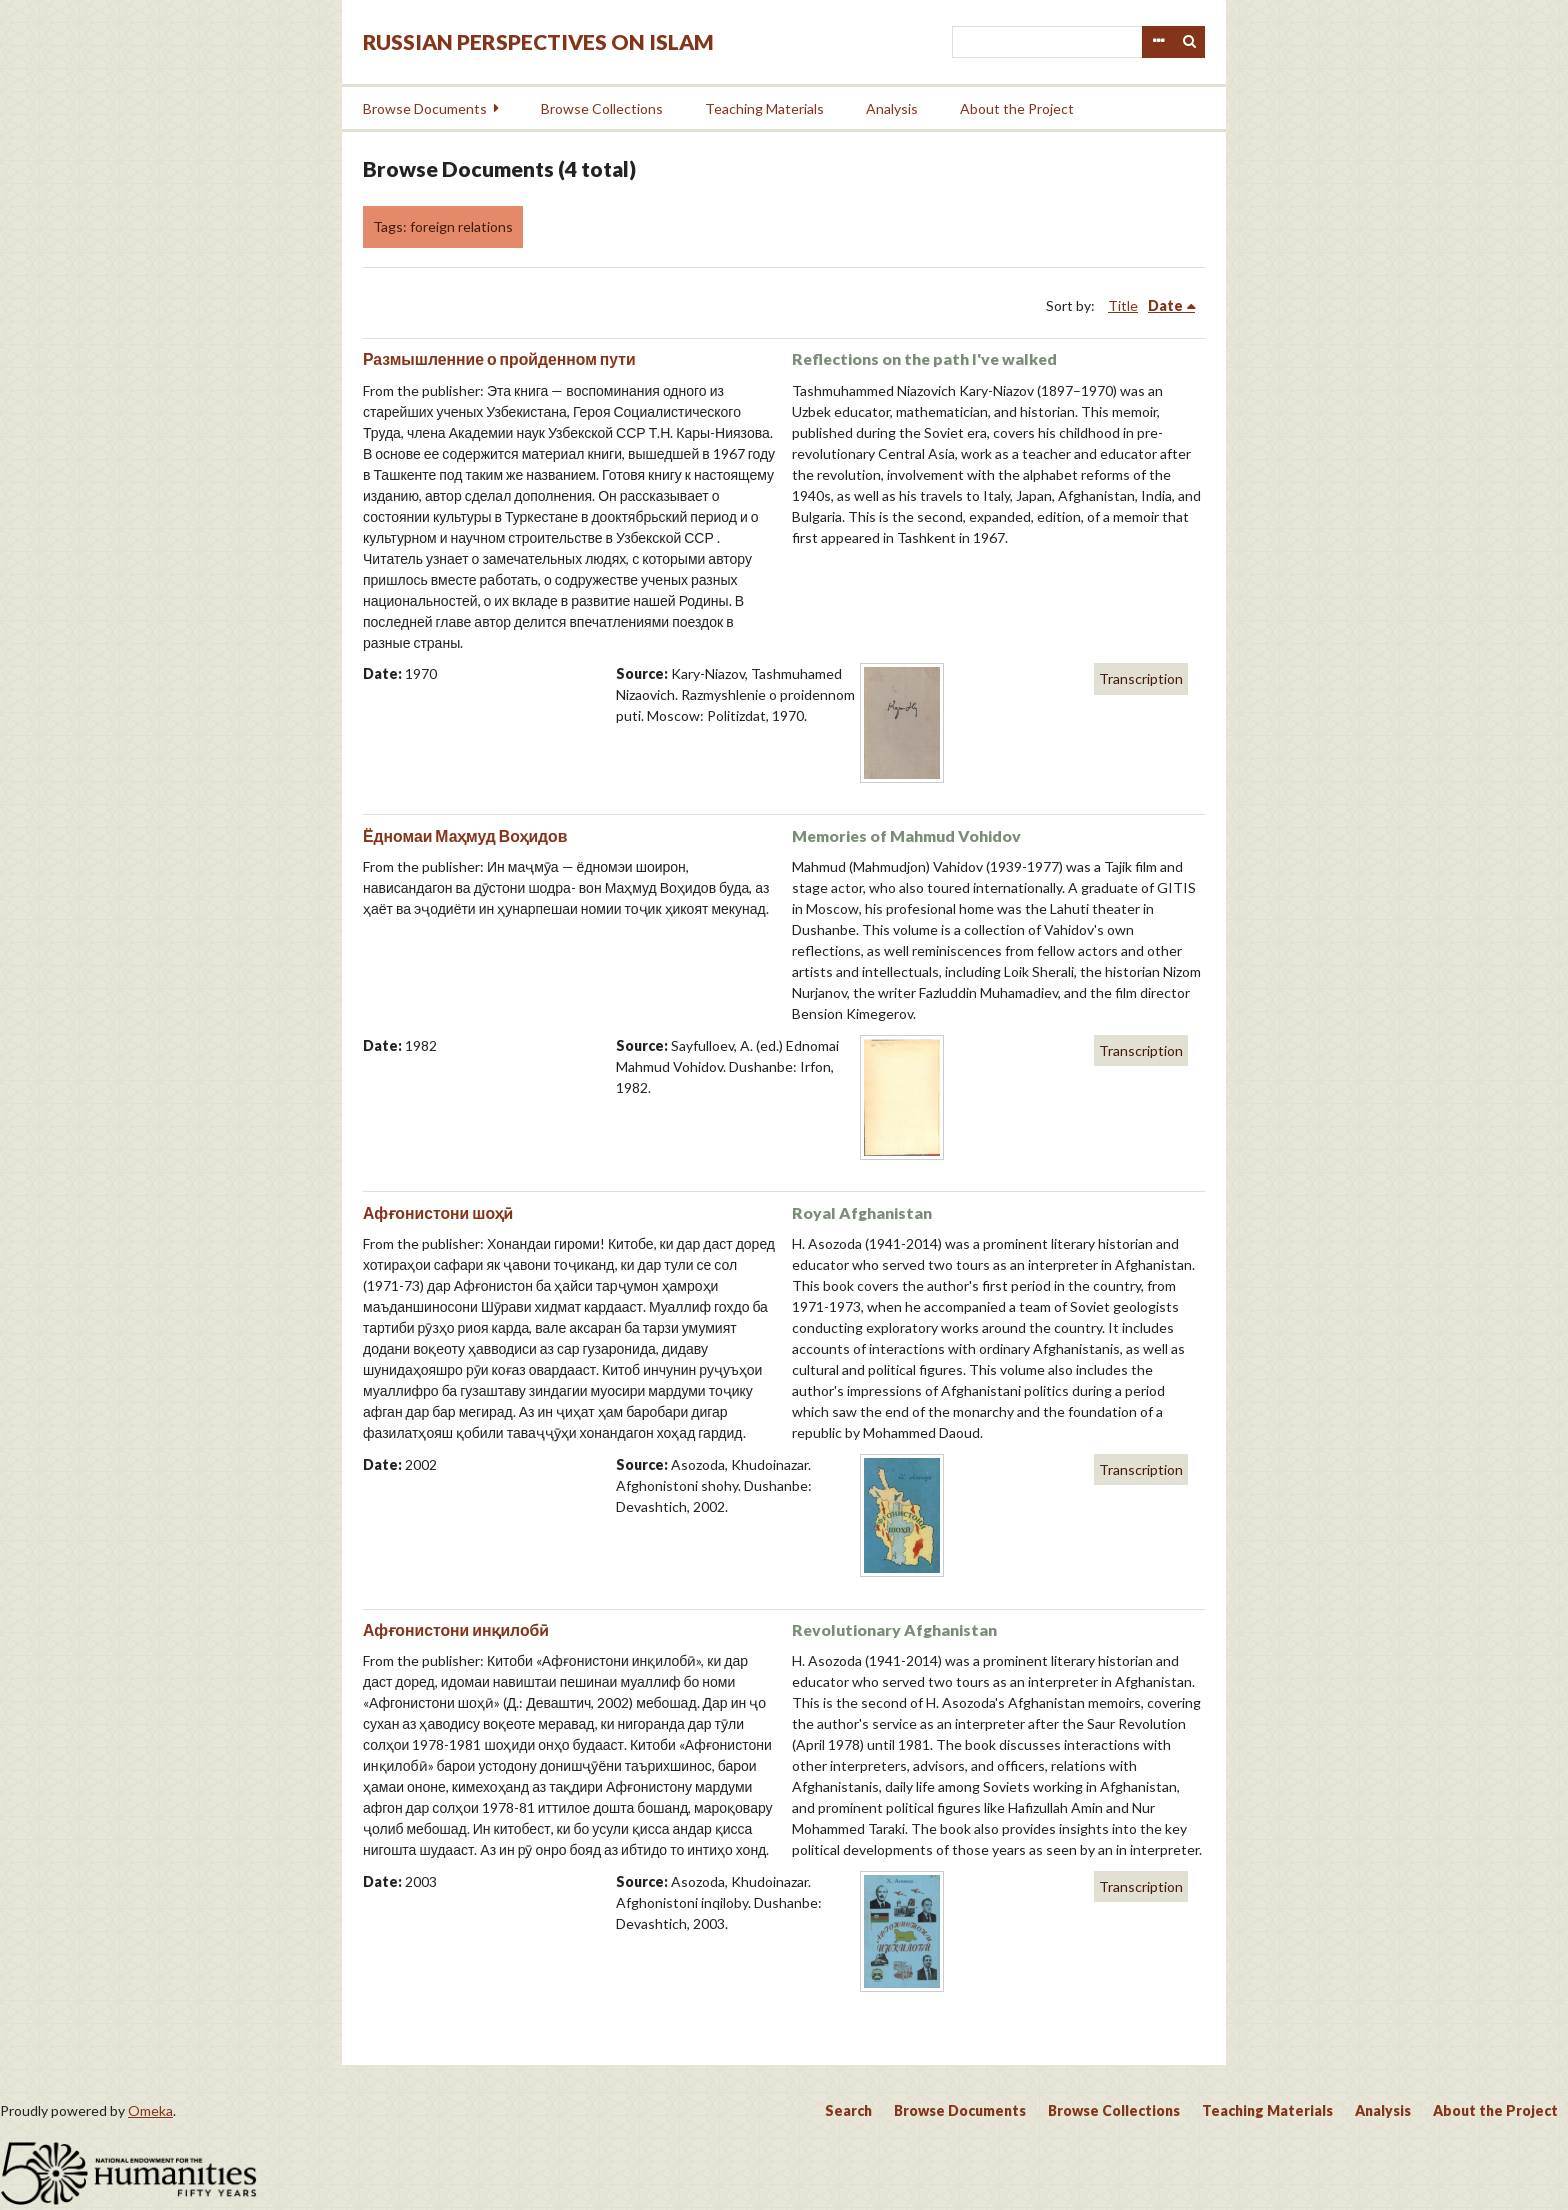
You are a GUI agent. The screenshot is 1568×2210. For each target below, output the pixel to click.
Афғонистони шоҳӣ (438, 1212)
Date (1165, 305)
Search (1190, 42)
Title (1123, 305)
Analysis (892, 108)
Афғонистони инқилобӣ (455, 1629)
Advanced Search (1158, 42)
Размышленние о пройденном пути (499, 358)
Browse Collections (602, 108)
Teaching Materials (764, 108)
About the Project (1017, 108)
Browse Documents (425, 108)
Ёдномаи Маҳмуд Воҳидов (465, 835)
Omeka (150, 2110)
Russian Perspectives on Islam (538, 41)
